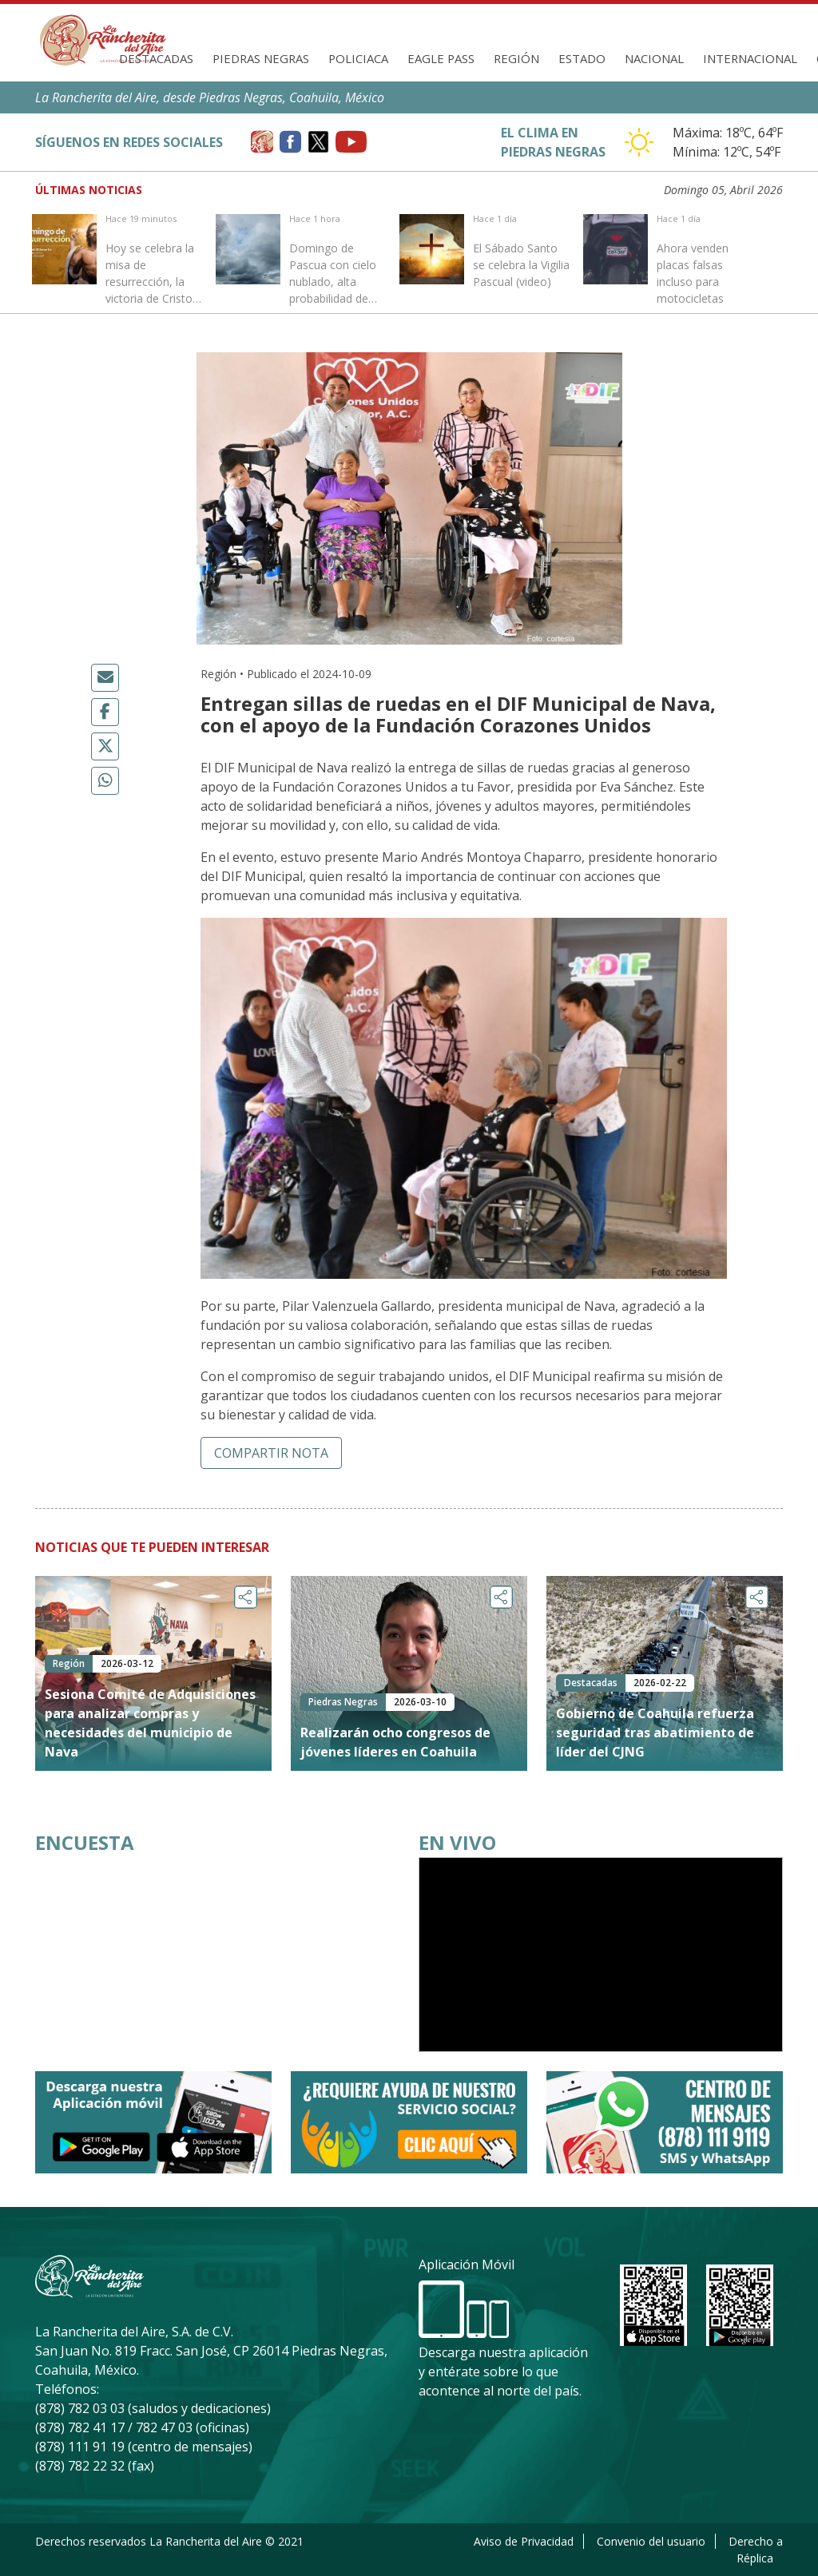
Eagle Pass (441, 58)
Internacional (750, 58)
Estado (582, 58)
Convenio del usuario (651, 2541)
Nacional (654, 58)
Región (516, 58)
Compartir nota (271, 1453)
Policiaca (358, 58)
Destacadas (156, 58)
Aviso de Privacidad (524, 2541)
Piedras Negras (260, 58)
